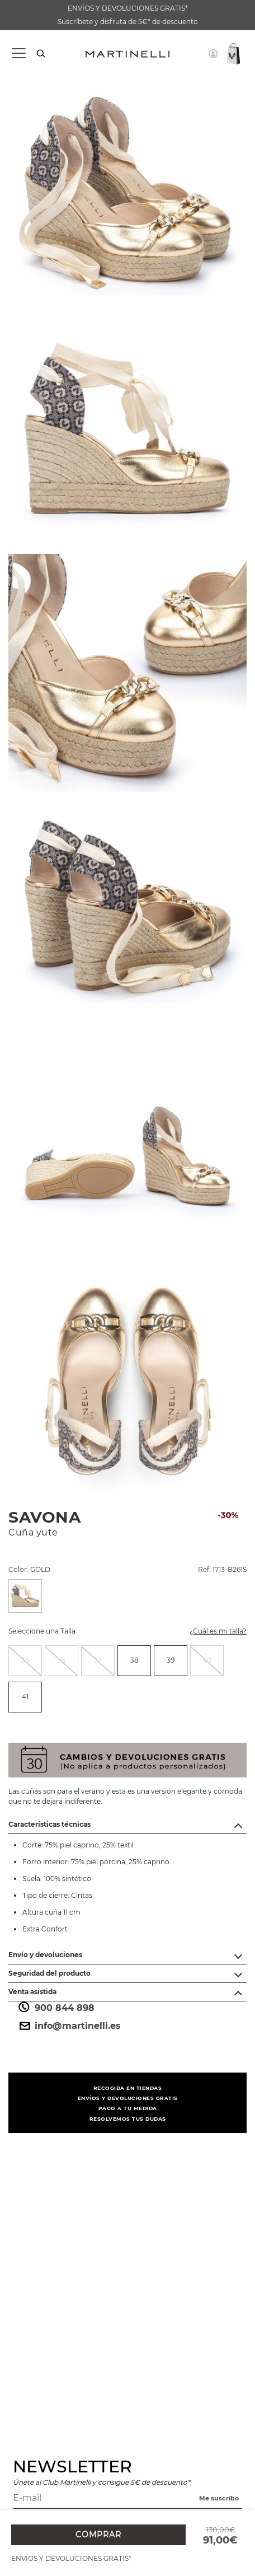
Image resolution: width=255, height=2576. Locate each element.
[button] (213, 53)
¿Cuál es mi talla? (211, 1633)
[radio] (25, 1660)
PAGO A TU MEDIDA (127, 2108)
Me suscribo (219, 2498)
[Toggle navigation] (18, 53)
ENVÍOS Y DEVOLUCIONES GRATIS (128, 2098)
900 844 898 (56, 2008)
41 (25, 1696)
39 (170, 1660)
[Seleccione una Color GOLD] (25, 1596)
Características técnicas (49, 1824)
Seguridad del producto (49, 1973)
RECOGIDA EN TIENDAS (127, 2088)
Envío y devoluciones (45, 1954)
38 (134, 1660)
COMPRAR (98, 2535)
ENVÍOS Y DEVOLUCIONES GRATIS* (128, 8)
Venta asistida (32, 1991)
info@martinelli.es (69, 2026)
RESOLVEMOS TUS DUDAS (127, 2119)
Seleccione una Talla (41, 1631)
